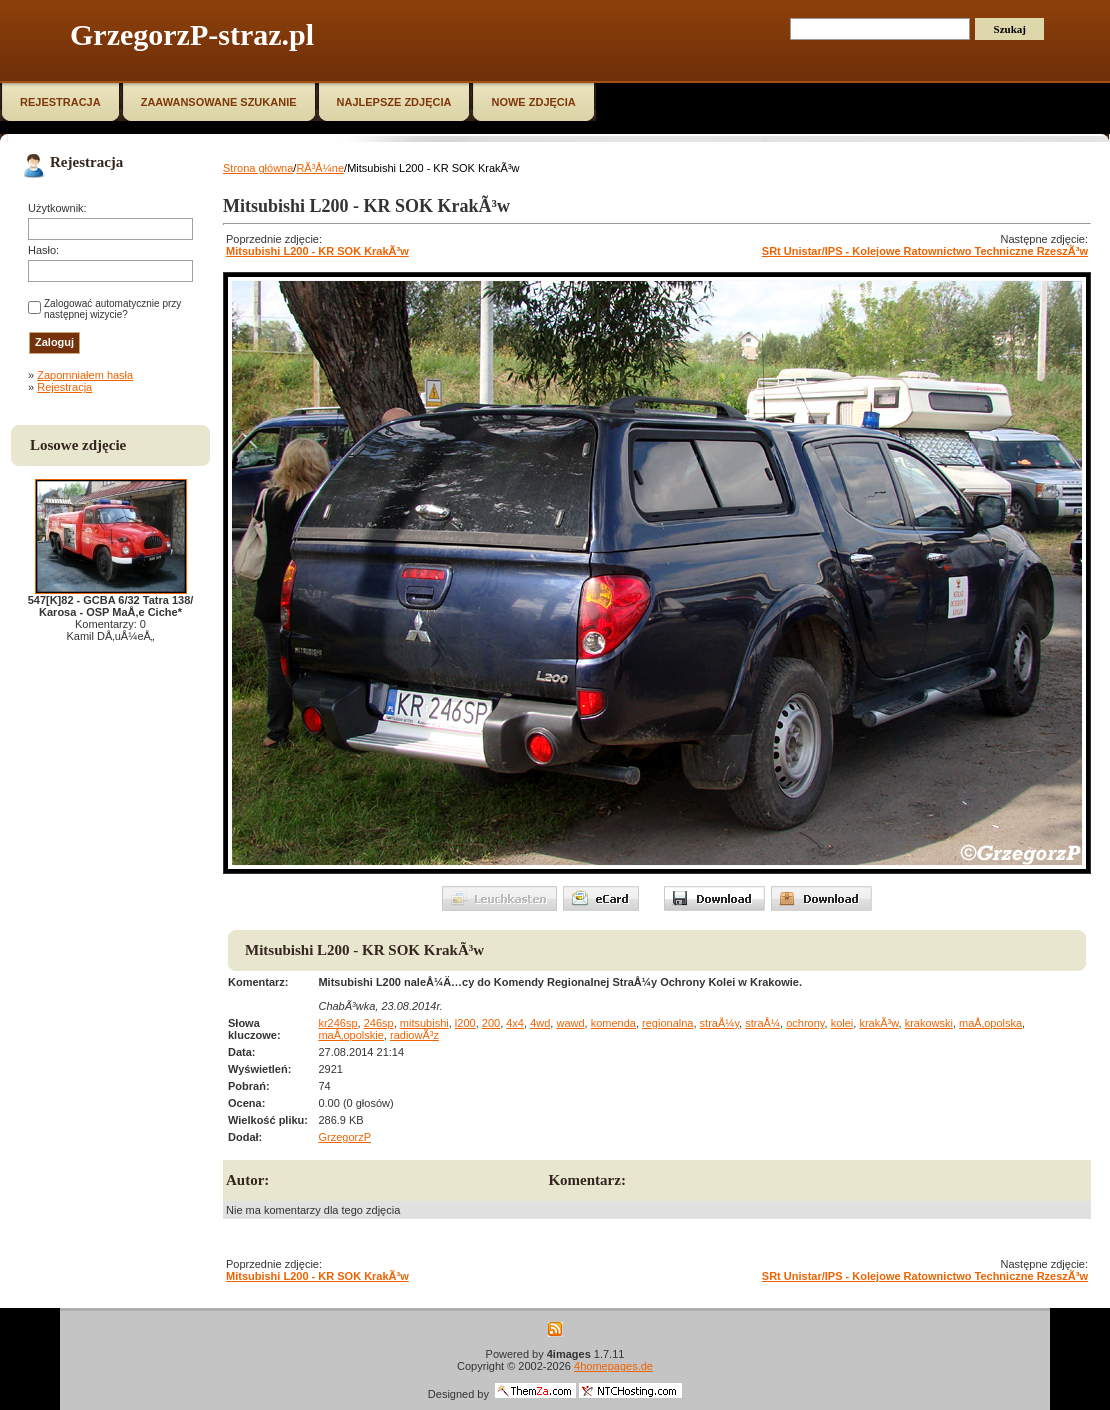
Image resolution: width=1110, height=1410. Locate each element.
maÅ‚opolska (990, 1023)
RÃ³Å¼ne (320, 168)
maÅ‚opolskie (350, 1035)
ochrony (805, 1023)
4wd (540, 1023)
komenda (613, 1023)
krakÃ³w (878, 1023)
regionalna (667, 1023)
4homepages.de (613, 1366)
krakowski (929, 1023)
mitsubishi (424, 1023)
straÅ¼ (762, 1023)
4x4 (515, 1023)
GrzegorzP (344, 1137)
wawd (570, 1023)
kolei (842, 1023)
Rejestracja (64, 387)
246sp (379, 1023)
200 (491, 1023)
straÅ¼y (720, 1023)
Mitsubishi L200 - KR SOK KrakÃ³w (317, 251)
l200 (465, 1023)
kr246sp (337, 1023)
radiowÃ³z (414, 1035)
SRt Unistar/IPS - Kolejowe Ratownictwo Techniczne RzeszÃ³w (925, 251)
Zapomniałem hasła (85, 375)
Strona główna (258, 168)
